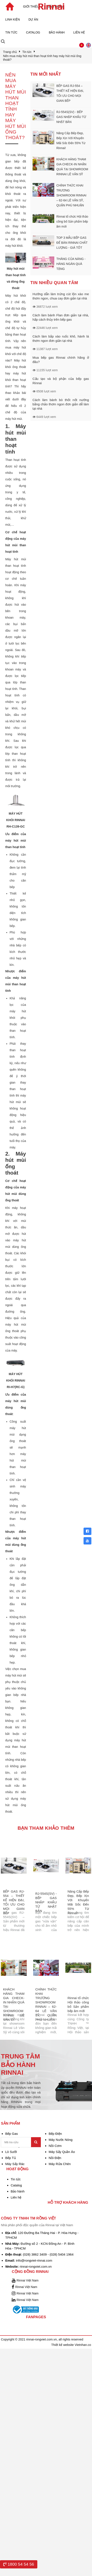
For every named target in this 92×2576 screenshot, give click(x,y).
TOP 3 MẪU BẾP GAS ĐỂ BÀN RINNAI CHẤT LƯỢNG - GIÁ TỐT (72, 242)
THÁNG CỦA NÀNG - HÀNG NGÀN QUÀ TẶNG (70, 264)
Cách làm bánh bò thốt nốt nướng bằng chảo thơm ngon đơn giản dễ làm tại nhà (61, 404)
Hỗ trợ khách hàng (68, 2202)
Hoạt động (17, 2169)
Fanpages (36, 2317)
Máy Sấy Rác (15, 2164)
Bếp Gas (11, 2133)
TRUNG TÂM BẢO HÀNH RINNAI (20, 2064)
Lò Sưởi (11, 2152)
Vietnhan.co (83, 2345)
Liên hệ (79, 32)
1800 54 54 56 (18, 2564)
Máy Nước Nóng (60, 2139)
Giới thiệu (31, 6)
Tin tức (11, 32)
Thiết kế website (63, 2345)
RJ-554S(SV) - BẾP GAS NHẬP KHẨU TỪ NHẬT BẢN (71, 117)
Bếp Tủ (10, 2158)
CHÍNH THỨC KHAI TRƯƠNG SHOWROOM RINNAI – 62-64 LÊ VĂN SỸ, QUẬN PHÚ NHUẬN (71, 195)
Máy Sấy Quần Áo (62, 2152)
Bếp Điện (55, 2133)
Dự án (33, 19)
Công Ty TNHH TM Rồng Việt (28, 2218)
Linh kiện (12, 19)
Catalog (33, 32)
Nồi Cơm (55, 2146)
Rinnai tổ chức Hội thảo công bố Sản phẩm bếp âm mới (72, 221)
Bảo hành (57, 32)
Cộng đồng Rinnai (30, 2272)
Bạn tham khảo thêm (46, 1828)
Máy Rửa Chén (60, 2164)
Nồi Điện (55, 2158)
